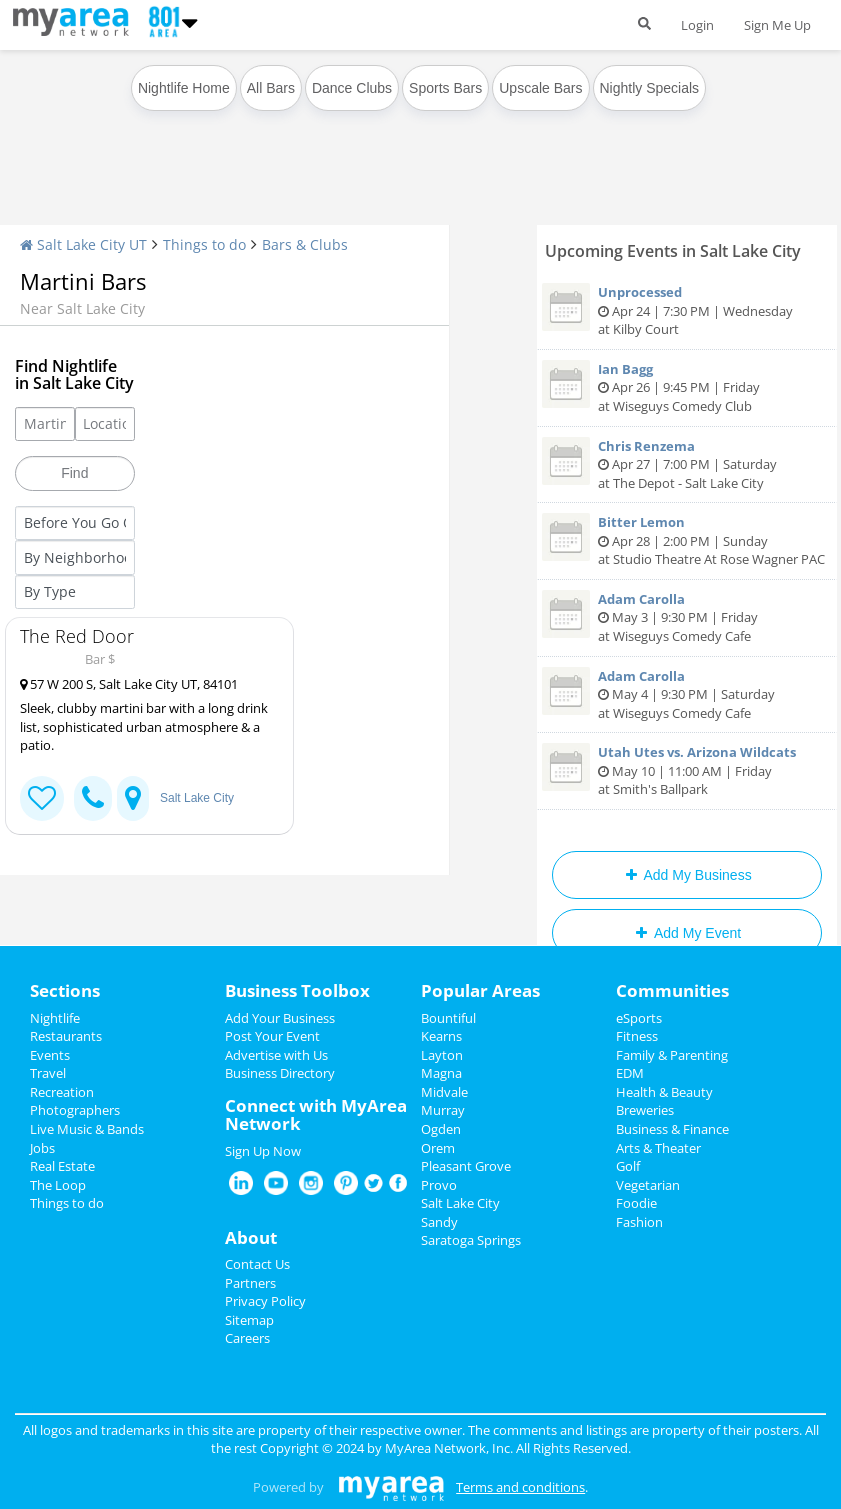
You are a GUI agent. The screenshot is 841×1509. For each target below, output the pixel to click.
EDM (630, 1073)
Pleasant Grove (466, 1166)
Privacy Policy (265, 1301)
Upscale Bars (540, 88)
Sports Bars (445, 88)
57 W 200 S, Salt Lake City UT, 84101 (129, 684)
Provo (439, 1185)
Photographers (75, 1110)
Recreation (62, 1092)
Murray (443, 1110)
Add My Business (686, 875)
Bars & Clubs (305, 244)
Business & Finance (672, 1129)
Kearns (441, 1036)
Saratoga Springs (471, 1240)
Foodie (636, 1203)
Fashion (639, 1222)
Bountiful (448, 1018)
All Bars (271, 88)
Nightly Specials (650, 88)
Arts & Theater (658, 1148)
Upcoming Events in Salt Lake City (673, 251)
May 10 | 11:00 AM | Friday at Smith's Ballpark (687, 770)
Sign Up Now (263, 1151)
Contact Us (257, 1264)
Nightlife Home (184, 88)
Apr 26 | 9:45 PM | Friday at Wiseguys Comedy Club (687, 387)
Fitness (637, 1036)
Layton (442, 1055)
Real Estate (62, 1166)
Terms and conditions (520, 1487)
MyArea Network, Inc (447, 1448)
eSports (639, 1018)
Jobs (42, 1148)
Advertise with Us (276, 1055)
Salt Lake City (197, 798)
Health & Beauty (664, 1092)
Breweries (645, 1110)
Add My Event (687, 933)
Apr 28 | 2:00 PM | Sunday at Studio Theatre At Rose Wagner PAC (687, 540)
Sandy (439, 1222)
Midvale (444, 1092)
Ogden (441, 1129)
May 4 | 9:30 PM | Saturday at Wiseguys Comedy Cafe (687, 694)
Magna (441, 1073)
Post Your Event (272, 1036)
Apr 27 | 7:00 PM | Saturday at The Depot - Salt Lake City (687, 464)
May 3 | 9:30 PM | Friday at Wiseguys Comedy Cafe (687, 617)
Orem (438, 1148)
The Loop (58, 1185)
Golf (628, 1166)
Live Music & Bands (87, 1129)
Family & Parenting (672, 1055)
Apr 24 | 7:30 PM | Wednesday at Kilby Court (687, 310)
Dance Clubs (352, 88)
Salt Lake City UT (83, 244)
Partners (250, 1283)
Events (50, 1055)
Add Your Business (280, 1018)
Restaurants (66, 1036)
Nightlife (55, 1018)
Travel (48, 1073)
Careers (247, 1338)
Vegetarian (648, 1185)
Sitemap (249, 1320)
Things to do (204, 244)
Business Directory (280, 1073)
